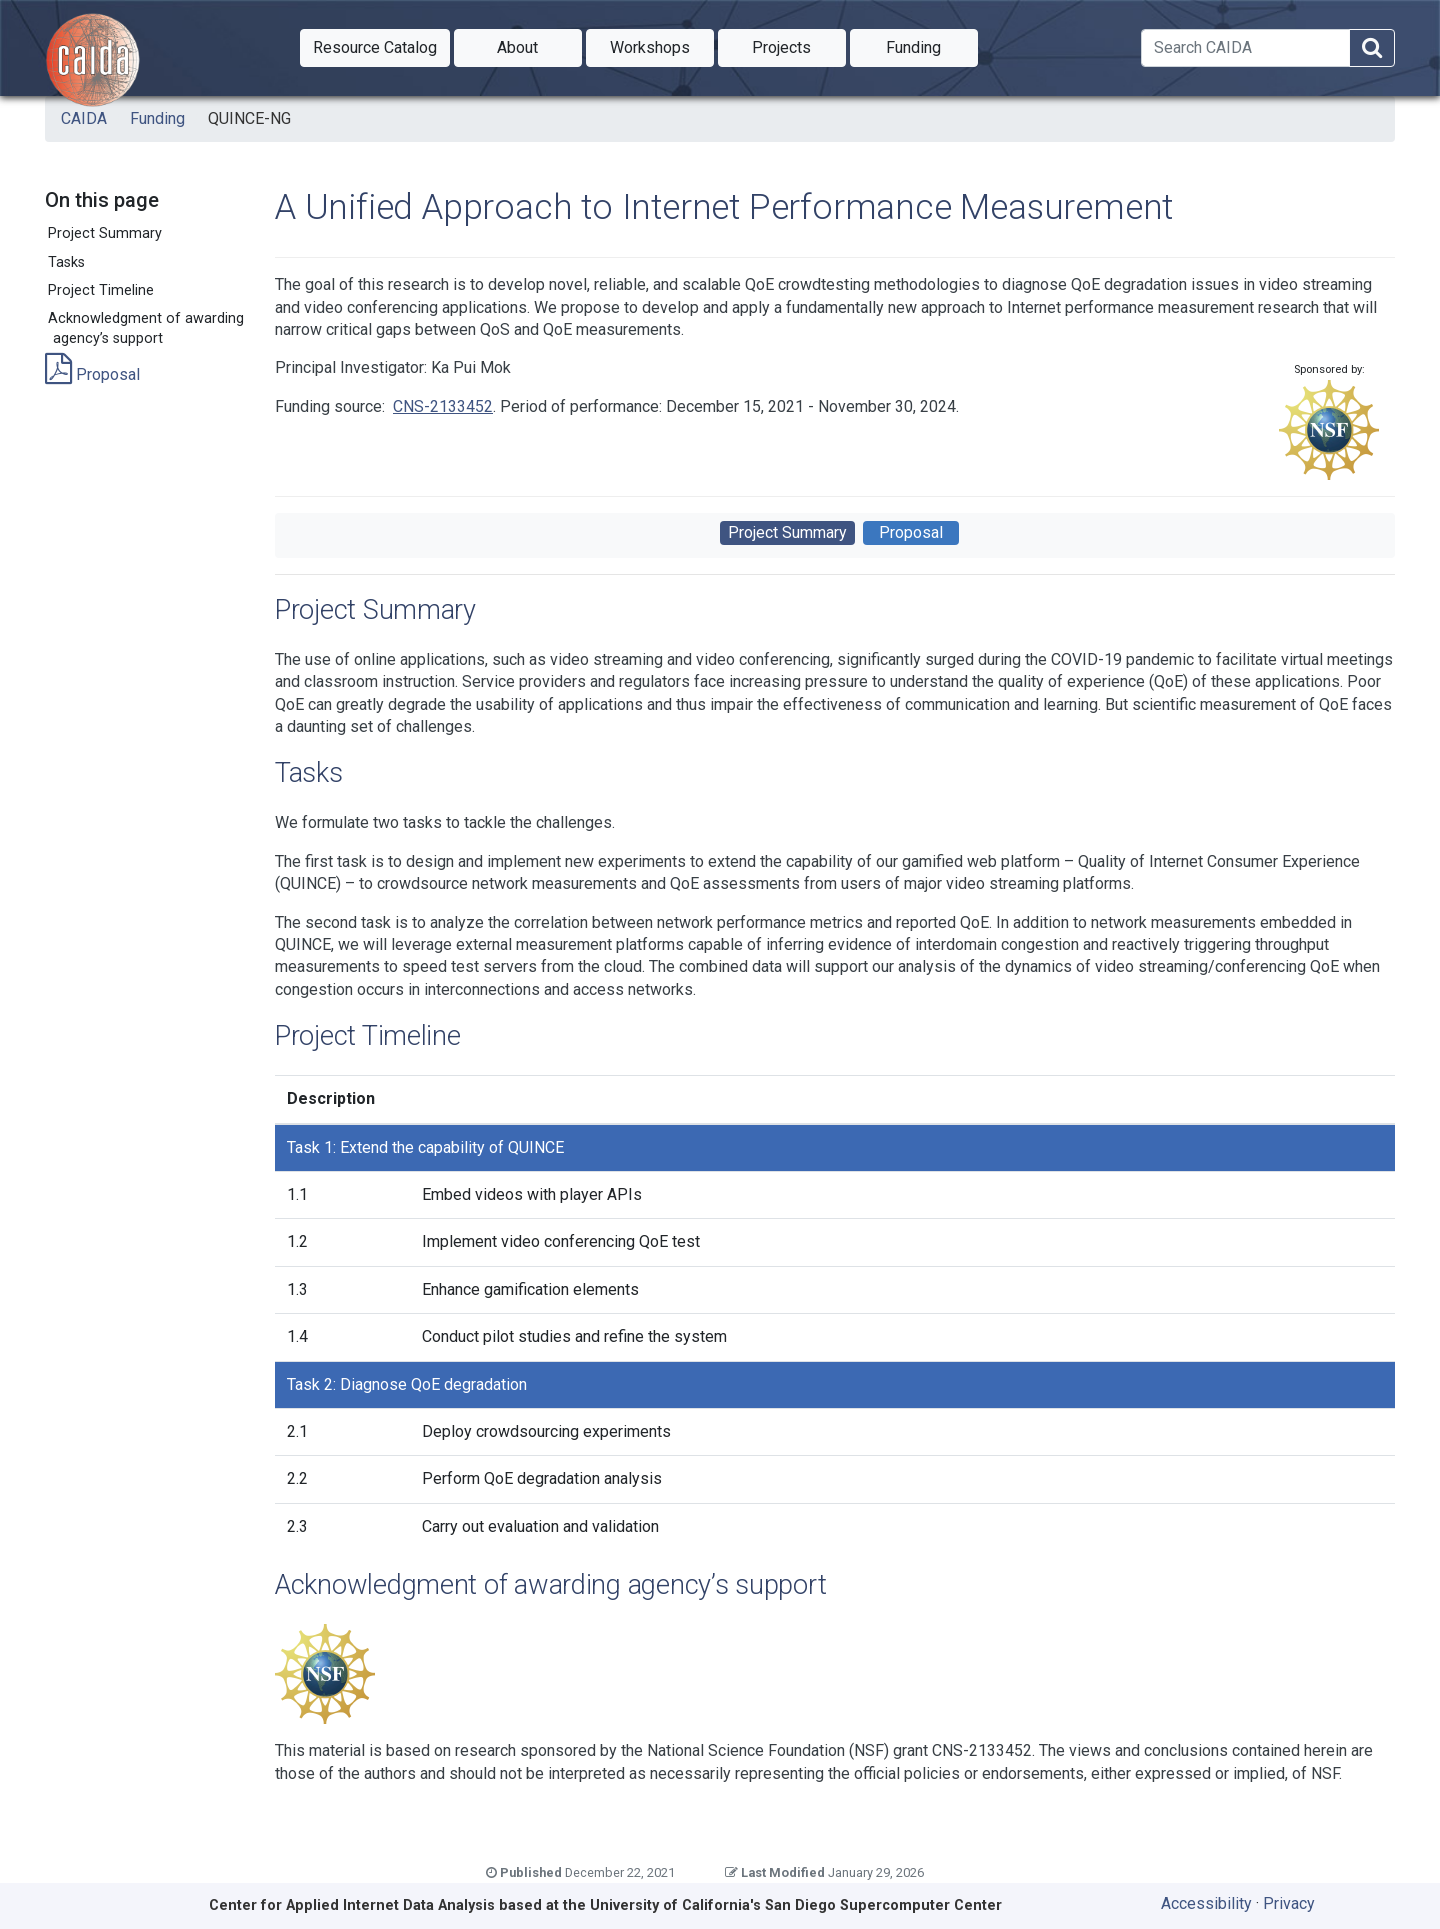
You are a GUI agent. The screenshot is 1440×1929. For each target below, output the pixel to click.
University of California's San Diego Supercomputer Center (796, 1905)
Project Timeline (101, 290)
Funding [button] (932, 46)
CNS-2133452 (443, 406)
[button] (375, 48)
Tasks (66, 262)
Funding (157, 118)
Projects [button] (799, 46)
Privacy (1289, 1903)
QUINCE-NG (249, 118)
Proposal (92, 374)
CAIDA (84, 118)
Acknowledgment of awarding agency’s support (146, 328)
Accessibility (1206, 1903)
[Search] (1245, 48)
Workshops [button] (662, 46)
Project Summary (105, 233)
